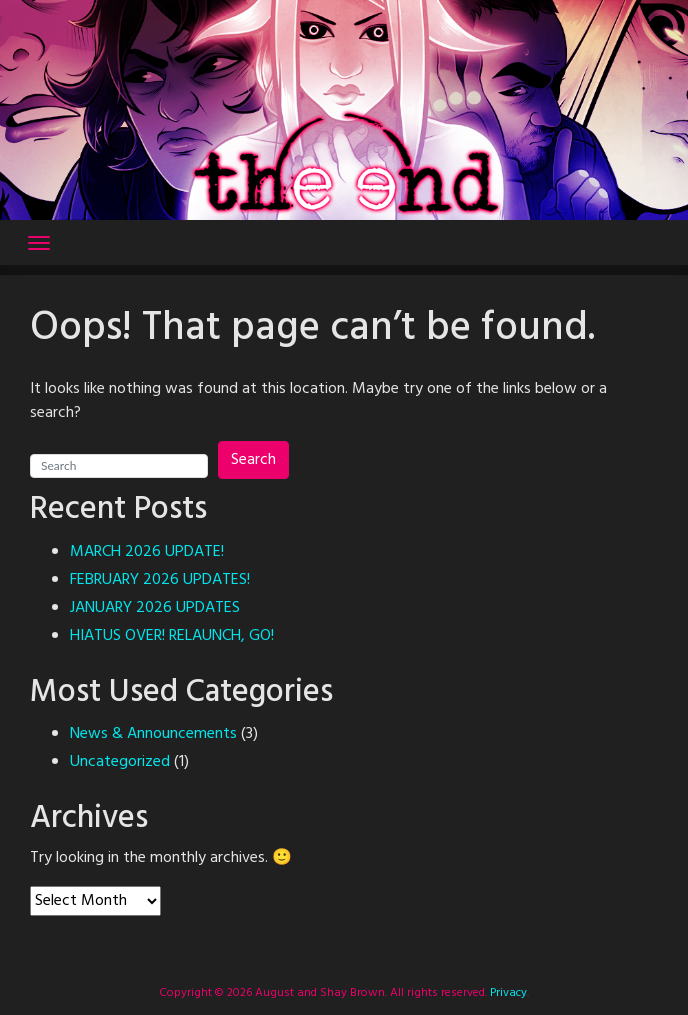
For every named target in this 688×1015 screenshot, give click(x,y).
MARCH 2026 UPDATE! (147, 552)
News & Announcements (153, 734)
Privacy (507, 993)
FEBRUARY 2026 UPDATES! (160, 580)
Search (253, 460)
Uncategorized (120, 762)
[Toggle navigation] (39, 243)
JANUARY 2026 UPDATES (155, 608)
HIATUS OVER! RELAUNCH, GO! (172, 636)
